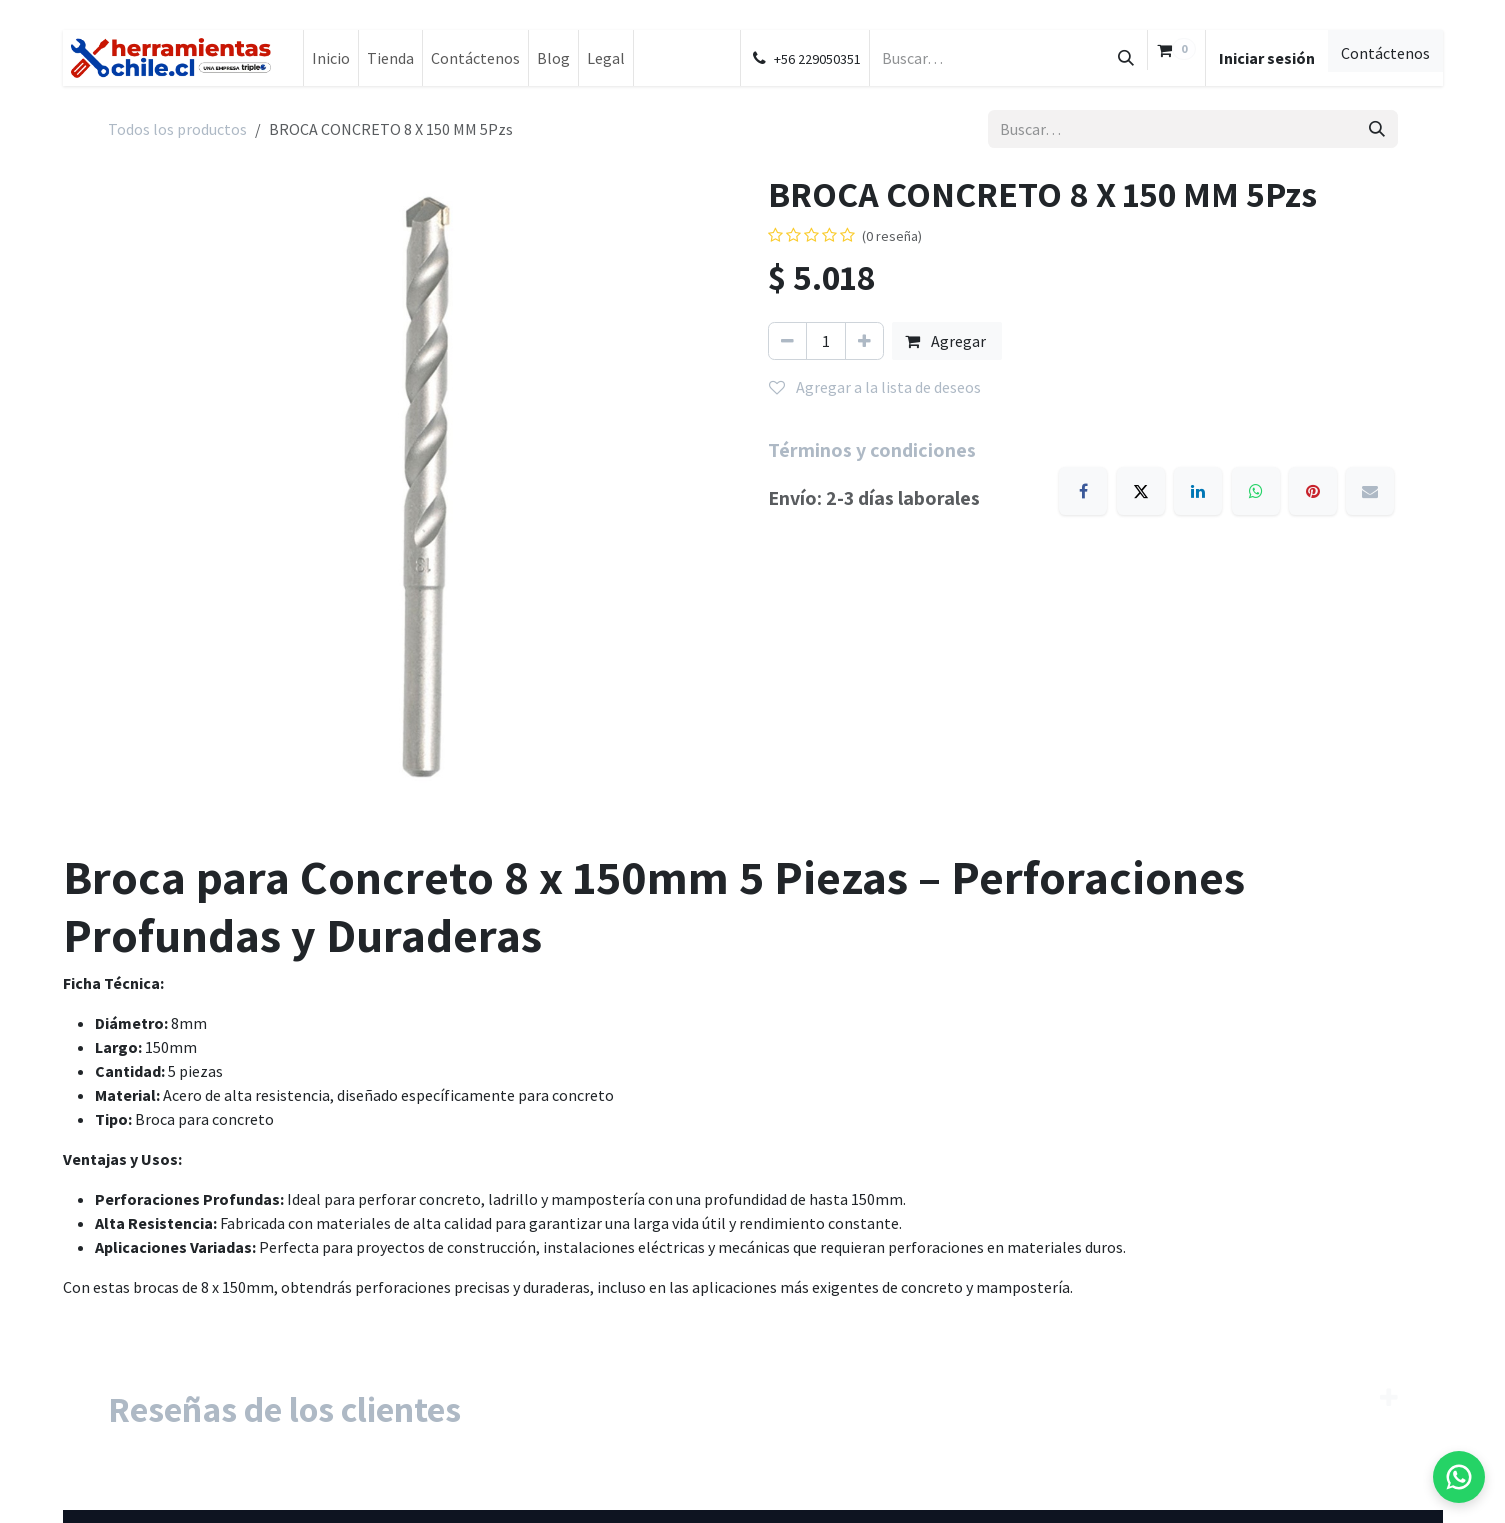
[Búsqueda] (1126, 58)
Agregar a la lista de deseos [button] (875, 387)
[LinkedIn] (1198, 491)
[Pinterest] (1313, 491)
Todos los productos (177, 129)
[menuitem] (331, 58)
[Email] (1370, 491)
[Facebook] (1083, 491)
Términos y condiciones (872, 450)
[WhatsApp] (1256, 491)
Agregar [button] (947, 341)
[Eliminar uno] (787, 341)
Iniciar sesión (1267, 58)
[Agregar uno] (864, 341)
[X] (1141, 491)
